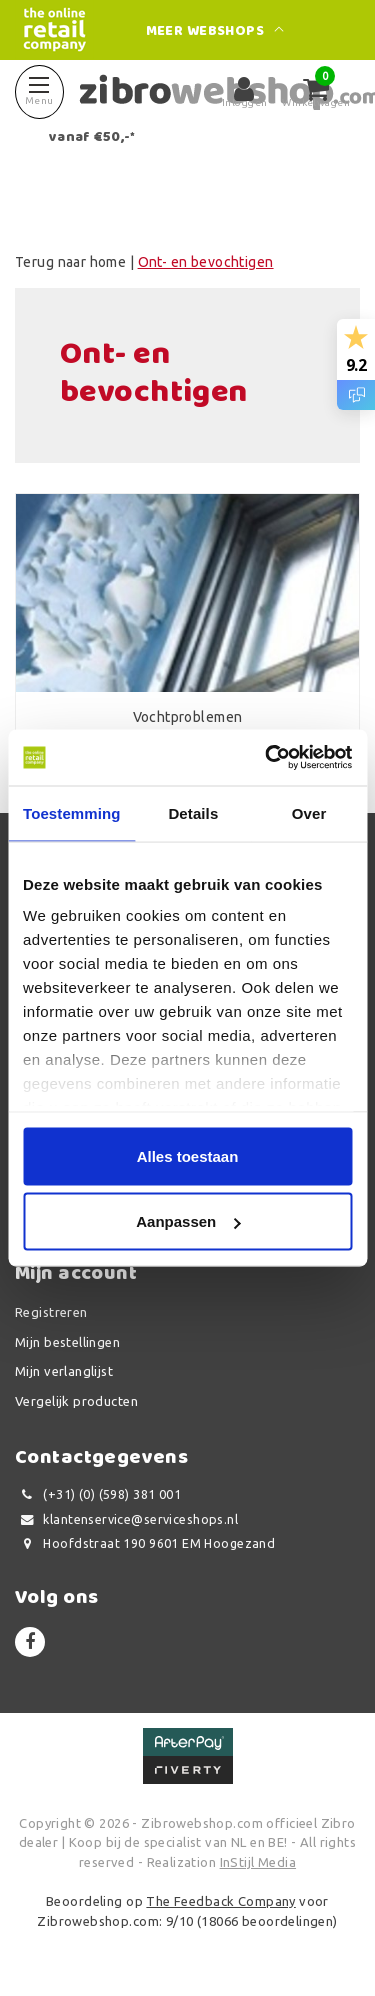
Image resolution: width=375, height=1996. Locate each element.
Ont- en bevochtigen (206, 262)
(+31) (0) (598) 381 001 (98, 1494)
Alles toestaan (188, 1155)
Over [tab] (309, 812)
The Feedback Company (220, 1901)
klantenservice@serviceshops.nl (126, 1519)
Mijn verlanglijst (64, 1371)
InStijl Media (258, 1862)
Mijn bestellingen (67, 1342)
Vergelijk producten (76, 1401)
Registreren (51, 1312)
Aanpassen (188, 1221)
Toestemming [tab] (72, 812)
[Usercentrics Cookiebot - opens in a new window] (267, 758)
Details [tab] (193, 812)
